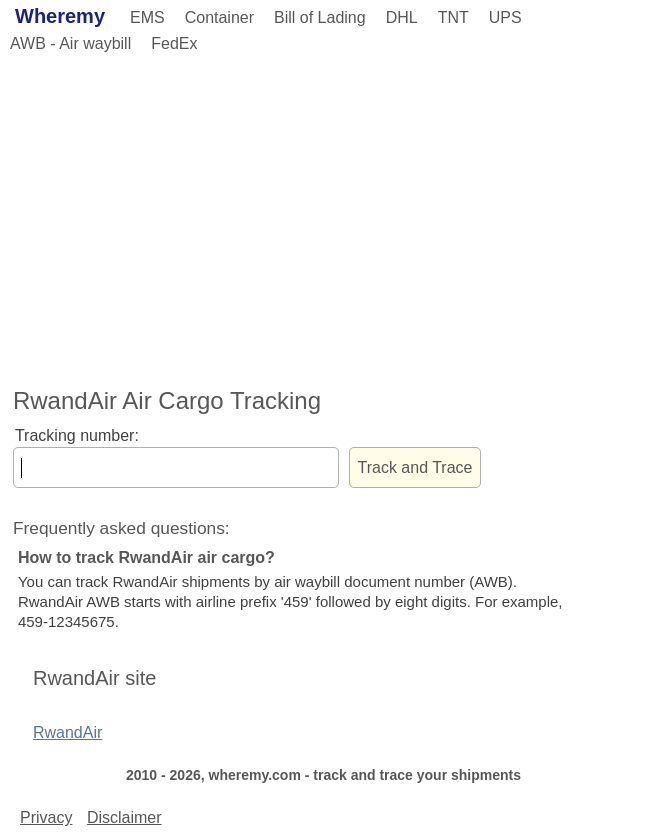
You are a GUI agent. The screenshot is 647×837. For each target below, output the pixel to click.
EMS (147, 17)
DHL (402, 17)
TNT (453, 17)
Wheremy (60, 16)
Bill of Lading (320, 17)
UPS (505, 17)
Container (219, 17)
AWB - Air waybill (70, 43)
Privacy (46, 817)
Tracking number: (77, 435)
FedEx (174, 43)
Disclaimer (124, 817)
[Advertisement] (323, 217)
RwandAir (67, 732)
